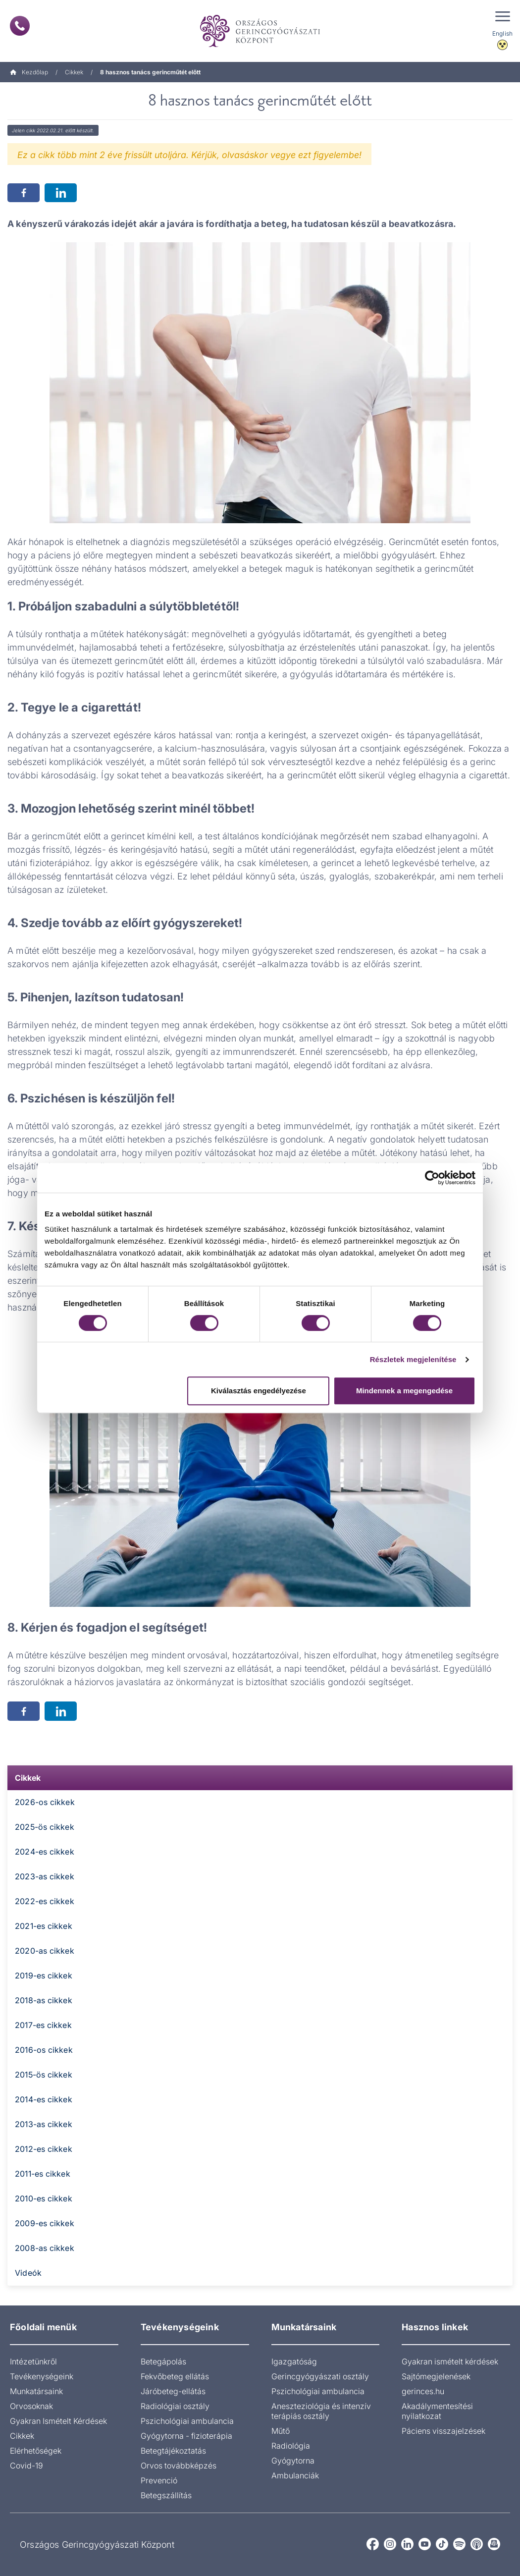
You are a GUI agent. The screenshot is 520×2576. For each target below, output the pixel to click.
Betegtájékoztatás (173, 2451)
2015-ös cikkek (43, 2075)
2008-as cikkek (44, 2248)
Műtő (280, 2431)
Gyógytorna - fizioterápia (186, 2436)
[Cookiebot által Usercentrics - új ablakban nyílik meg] (432, 1177)
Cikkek (74, 72)
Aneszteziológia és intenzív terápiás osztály (321, 2411)
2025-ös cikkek (44, 1827)
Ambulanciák (295, 2475)
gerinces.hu (423, 2391)
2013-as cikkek (43, 2124)
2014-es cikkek (43, 2099)
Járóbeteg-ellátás (173, 2391)
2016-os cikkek (44, 2050)
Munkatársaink (36, 2391)
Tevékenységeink (41, 2376)
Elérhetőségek (35, 2451)
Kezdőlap (29, 72)
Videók (28, 2273)
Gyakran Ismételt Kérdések (58, 2421)
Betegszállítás (166, 2495)
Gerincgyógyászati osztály (320, 2376)
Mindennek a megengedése (404, 1390)
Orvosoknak (31, 2406)
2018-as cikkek (43, 2000)
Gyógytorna (292, 2461)
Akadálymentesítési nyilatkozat (437, 2411)
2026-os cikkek (45, 1802)
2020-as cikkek (44, 1951)
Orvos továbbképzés (178, 2465)
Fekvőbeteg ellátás (175, 2376)
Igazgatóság (294, 2361)
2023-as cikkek (44, 1876)
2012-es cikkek (43, 2149)
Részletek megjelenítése (413, 1359)
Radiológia (290, 2446)
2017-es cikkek (43, 2025)
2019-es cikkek (43, 1975)
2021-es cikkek (43, 1926)
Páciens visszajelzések (443, 2431)
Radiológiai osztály (175, 2406)
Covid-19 (26, 2465)
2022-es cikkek (44, 1901)
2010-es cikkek (43, 2198)
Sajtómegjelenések (436, 2376)
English (502, 33)
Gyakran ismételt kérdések (450, 2361)
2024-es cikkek (44, 1852)
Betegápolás (163, 2361)
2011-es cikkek (42, 2174)
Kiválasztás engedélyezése (258, 1390)
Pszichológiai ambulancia (187, 2421)
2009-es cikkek (44, 2223)
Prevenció (159, 2480)
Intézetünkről (33, 2361)
